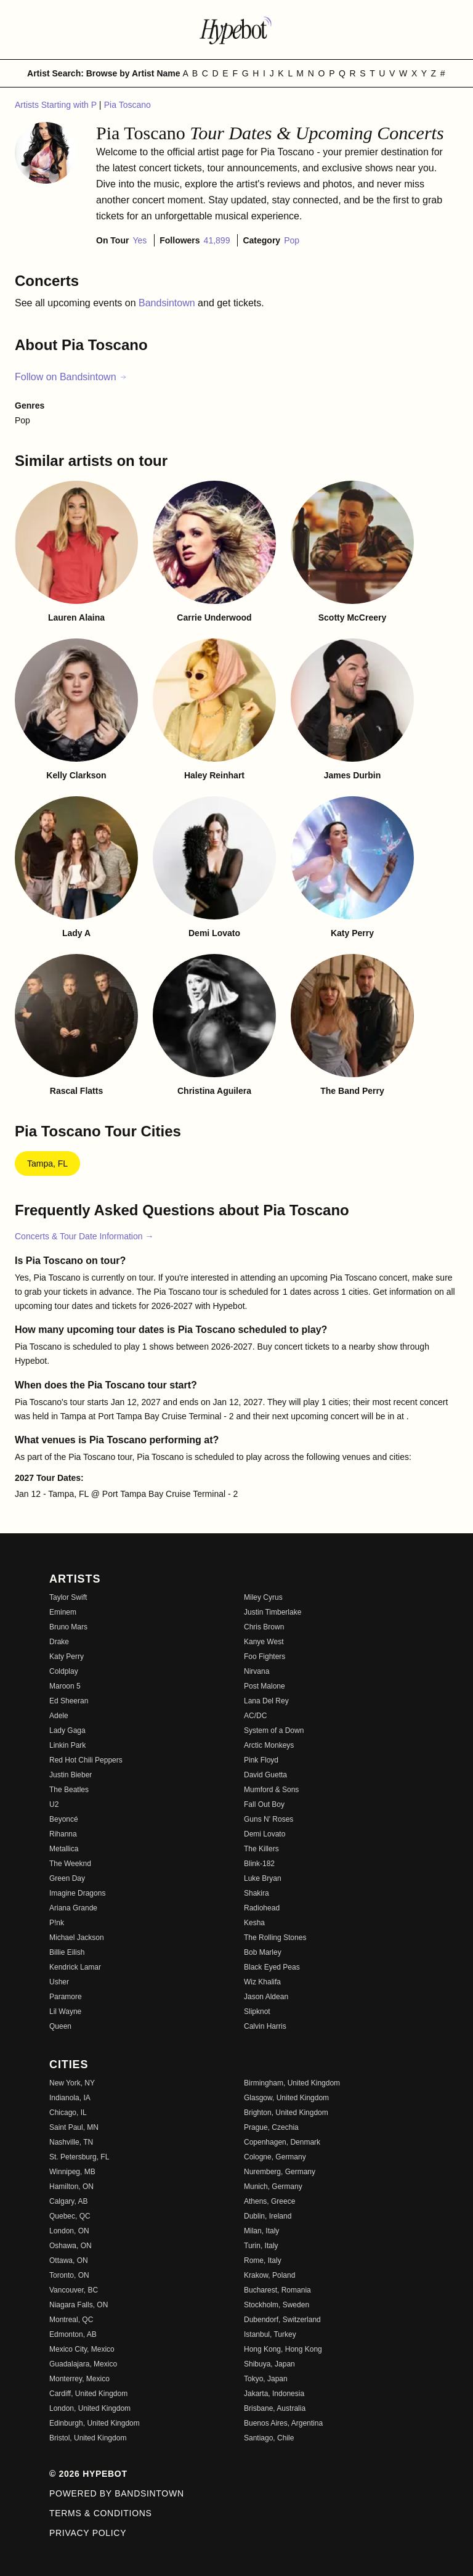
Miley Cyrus (263, 1597)
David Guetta (265, 1775)
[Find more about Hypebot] (236, 29)
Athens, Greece (269, 2201)
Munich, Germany (273, 2186)
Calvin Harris (265, 2026)
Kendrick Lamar (75, 1967)
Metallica (63, 1848)
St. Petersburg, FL (79, 2157)
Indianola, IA (70, 2097)
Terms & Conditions (100, 2513)
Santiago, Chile (269, 2438)
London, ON (69, 2231)
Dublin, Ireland (267, 2216)
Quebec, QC (70, 2216)
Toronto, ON (69, 2275)
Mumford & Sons (271, 1789)
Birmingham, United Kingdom (292, 2083)
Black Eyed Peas (272, 1967)
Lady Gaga (67, 1730)
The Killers (261, 1848)
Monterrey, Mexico (79, 2378)
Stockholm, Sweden (276, 2305)
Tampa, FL (47, 1163)
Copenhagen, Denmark (282, 2142)
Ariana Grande (73, 1908)
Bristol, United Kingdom (87, 2438)
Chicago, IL (68, 2112)
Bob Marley (262, 1952)
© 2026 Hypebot (88, 2474)
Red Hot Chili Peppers (86, 1760)
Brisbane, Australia (274, 2408)
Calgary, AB (68, 2201)
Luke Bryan (262, 1878)
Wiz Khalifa (262, 1982)
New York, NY (72, 2083)
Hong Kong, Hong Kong (283, 2349)
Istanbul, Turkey (270, 2334)
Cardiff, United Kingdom (88, 2393)
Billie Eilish (66, 1952)
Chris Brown (264, 1627)
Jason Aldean (266, 1996)
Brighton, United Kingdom (286, 2112)
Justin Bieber (70, 1775)
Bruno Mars (68, 1627)
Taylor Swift (68, 1597)
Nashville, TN (71, 2142)
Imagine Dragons (77, 1893)
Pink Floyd (261, 1760)
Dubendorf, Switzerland (282, 2319)
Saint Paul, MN (74, 2127)
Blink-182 (259, 1863)
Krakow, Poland (269, 2275)
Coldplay (63, 1671)
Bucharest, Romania (277, 2290)
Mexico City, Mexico (82, 2349)
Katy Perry (66, 1656)
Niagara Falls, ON (78, 2305)
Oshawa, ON (70, 2245)
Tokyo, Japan (266, 2378)
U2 (54, 1804)
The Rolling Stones (275, 1937)
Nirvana (256, 1671)
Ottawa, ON (68, 2260)
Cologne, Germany (275, 2157)
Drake (59, 1641)
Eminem (62, 1612)
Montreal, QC (71, 2319)
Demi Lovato (264, 1834)
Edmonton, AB (73, 2334)
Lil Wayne (65, 2011)
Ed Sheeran (68, 1701)
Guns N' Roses (268, 1819)
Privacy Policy (87, 2533)
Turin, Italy (261, 2245)
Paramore (65, 1996)
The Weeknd (70, 1863)
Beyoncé (63, 1819)
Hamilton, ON (71, 2186)
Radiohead (262, 1908)
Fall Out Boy (264, 1804)
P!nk (56, 1922)
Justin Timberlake (272, 1612)
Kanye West (263, 1641)
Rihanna (63, 1834)
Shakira (256, 1893)
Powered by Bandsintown (116, 2493)
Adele (58, 1715)
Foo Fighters (264, 1656)
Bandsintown (168, 303)
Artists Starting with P (57, 105)
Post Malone (264, 1686)
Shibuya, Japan (269, 2364)
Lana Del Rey (266, 1701)
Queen (60, 2026)
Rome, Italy (262, 2260)
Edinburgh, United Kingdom (94, 2423)
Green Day (67, 1878)
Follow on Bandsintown (71, 377)
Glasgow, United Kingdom (286, 2097)
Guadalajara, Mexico (83, 2364)
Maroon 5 (65, 1686)
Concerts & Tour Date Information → (84, 1236)
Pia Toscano (127, 105)
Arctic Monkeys (269, 1745)
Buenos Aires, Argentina (283, 2423)
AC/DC (255, 1715)
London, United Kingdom (90, 2408)
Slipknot (257, 2011)
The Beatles (69, 1789)
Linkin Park (67, 1745)
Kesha (254, 1922)
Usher (59, 1982)
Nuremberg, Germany (279, 2171)
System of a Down (274, 1730)
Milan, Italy (261, 2231)
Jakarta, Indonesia (274, 2393)
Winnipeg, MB (72, 2171)
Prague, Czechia (271, 2127)
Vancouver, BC (73, 2290)
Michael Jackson (76, 1937)
